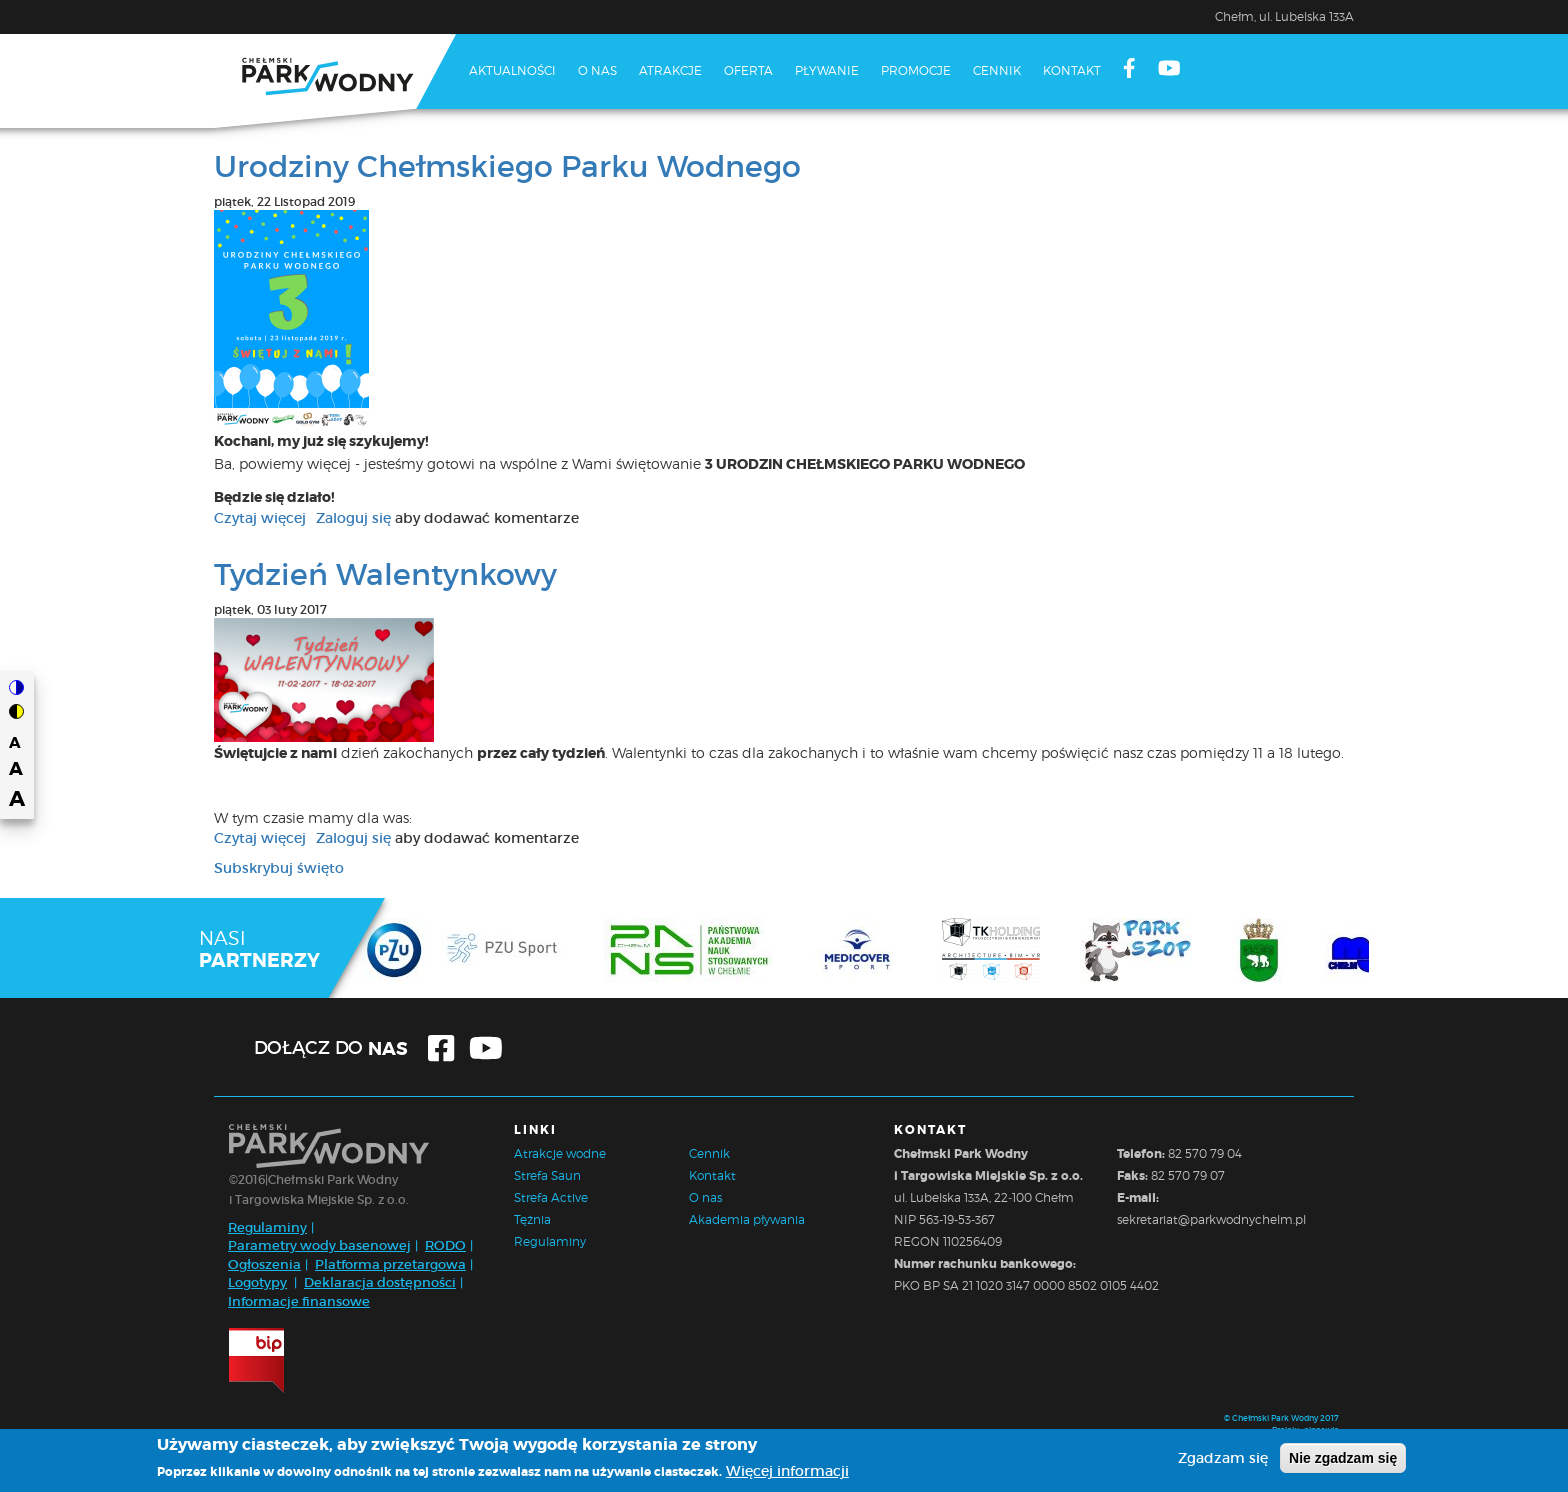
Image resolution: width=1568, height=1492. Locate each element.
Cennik (997, 70)
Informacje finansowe (299, 1301)
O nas (597, 70)
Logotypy (257, 1282)
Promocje (916, 70)
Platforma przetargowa (390, 1264)
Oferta (748, 70)
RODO (445, 1245)
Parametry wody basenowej (319, 1245)
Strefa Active (551, 1197)
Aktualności (512, 70)
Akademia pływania (747, 1219)
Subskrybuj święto (279, 868)
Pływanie (827, 70)
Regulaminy (267, 1227)
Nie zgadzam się (1343, 1460)
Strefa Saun (547, 1175)
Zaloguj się (353, 518)
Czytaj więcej (260, 518)
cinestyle (1321, 1430)
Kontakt (1072, 70)
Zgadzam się (1223, 1460)
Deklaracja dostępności (380, 1282)
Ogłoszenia (264, 1264)
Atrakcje (670, 70)
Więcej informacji (787, 1474)
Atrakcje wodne (560, 1153)
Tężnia (532, 1219)
